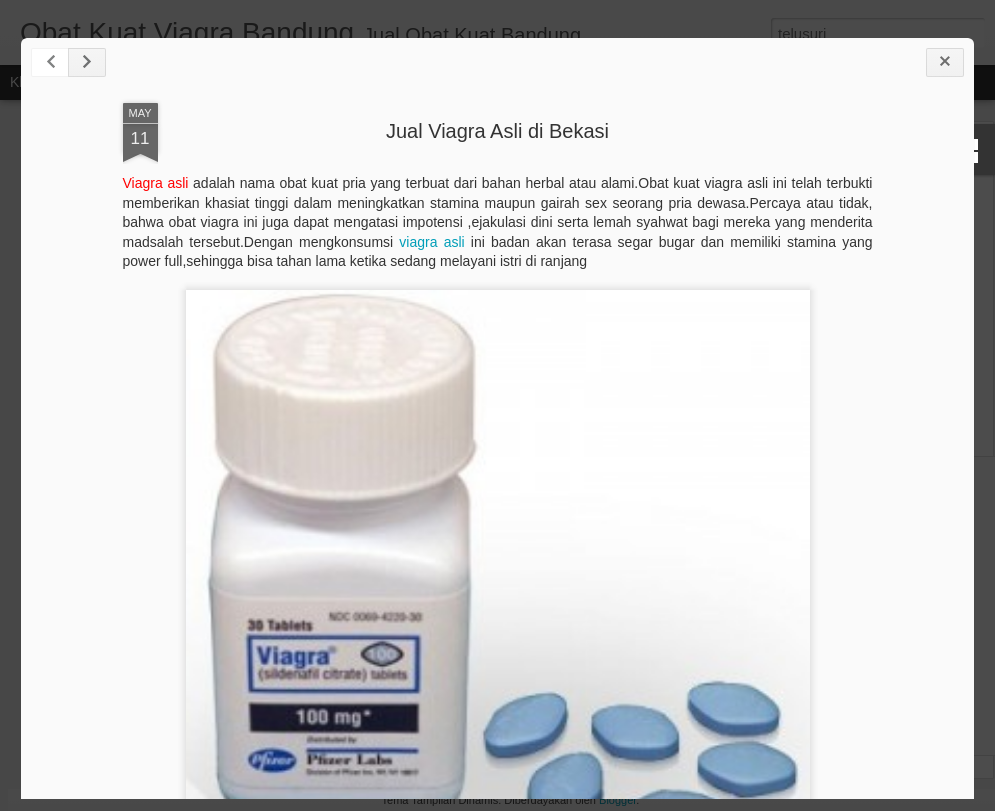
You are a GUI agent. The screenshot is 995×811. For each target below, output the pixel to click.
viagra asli (431, 242)
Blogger (617, 800)
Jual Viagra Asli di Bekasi (497, 131)
